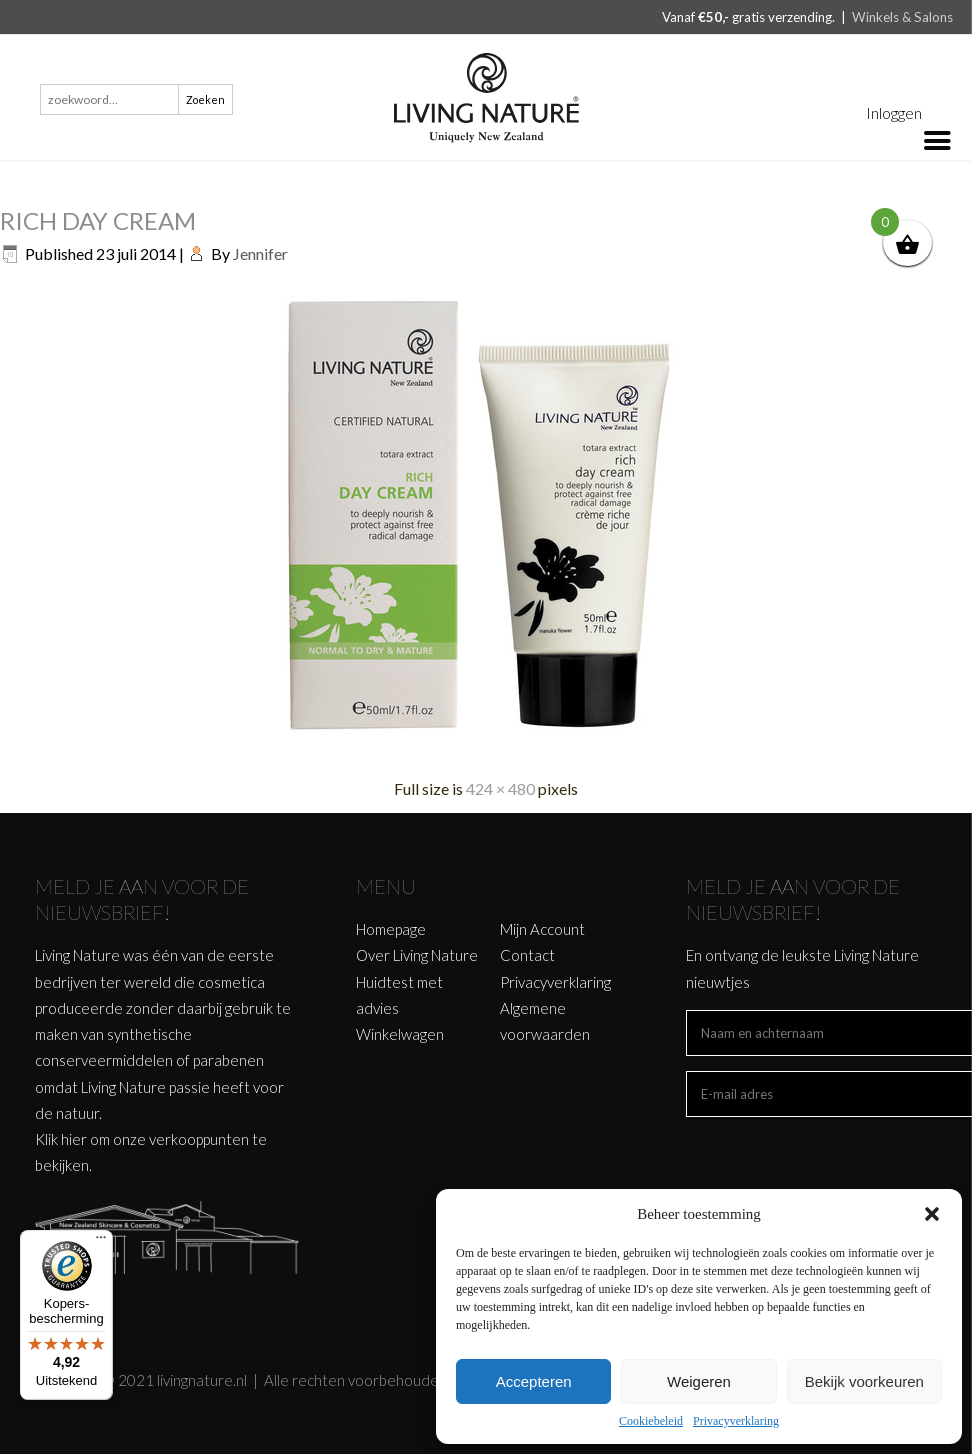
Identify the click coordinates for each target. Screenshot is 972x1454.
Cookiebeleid (651, 1421)
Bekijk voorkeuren (864, 1381)
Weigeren (699, 1381)
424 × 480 (500, 788)
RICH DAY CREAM (98, 220)
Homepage (391, 929)
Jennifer (260, 253)
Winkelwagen (400, 1034)
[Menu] (101, 1242)
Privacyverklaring (736, 1421)
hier (74, 1139)
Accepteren (534, 1381)
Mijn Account (542, 929)
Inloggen (894, 112)
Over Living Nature (417, 955)
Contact (527, 955)
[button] (932, 1214)
